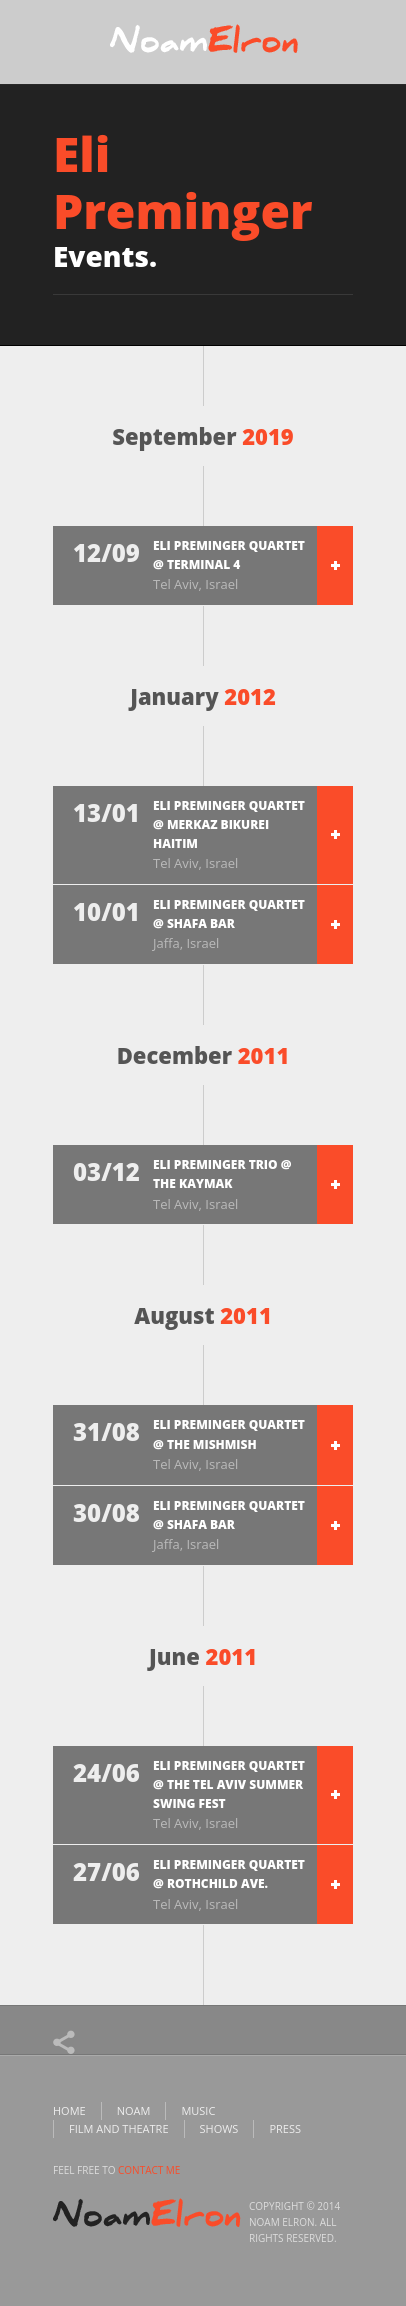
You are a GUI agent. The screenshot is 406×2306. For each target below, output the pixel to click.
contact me (149, 2170)
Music (198, 2110)
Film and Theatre (119, 2128)
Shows (219, 2128)
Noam (134, 2110)
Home (69, 2110)
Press (285, 2128)
